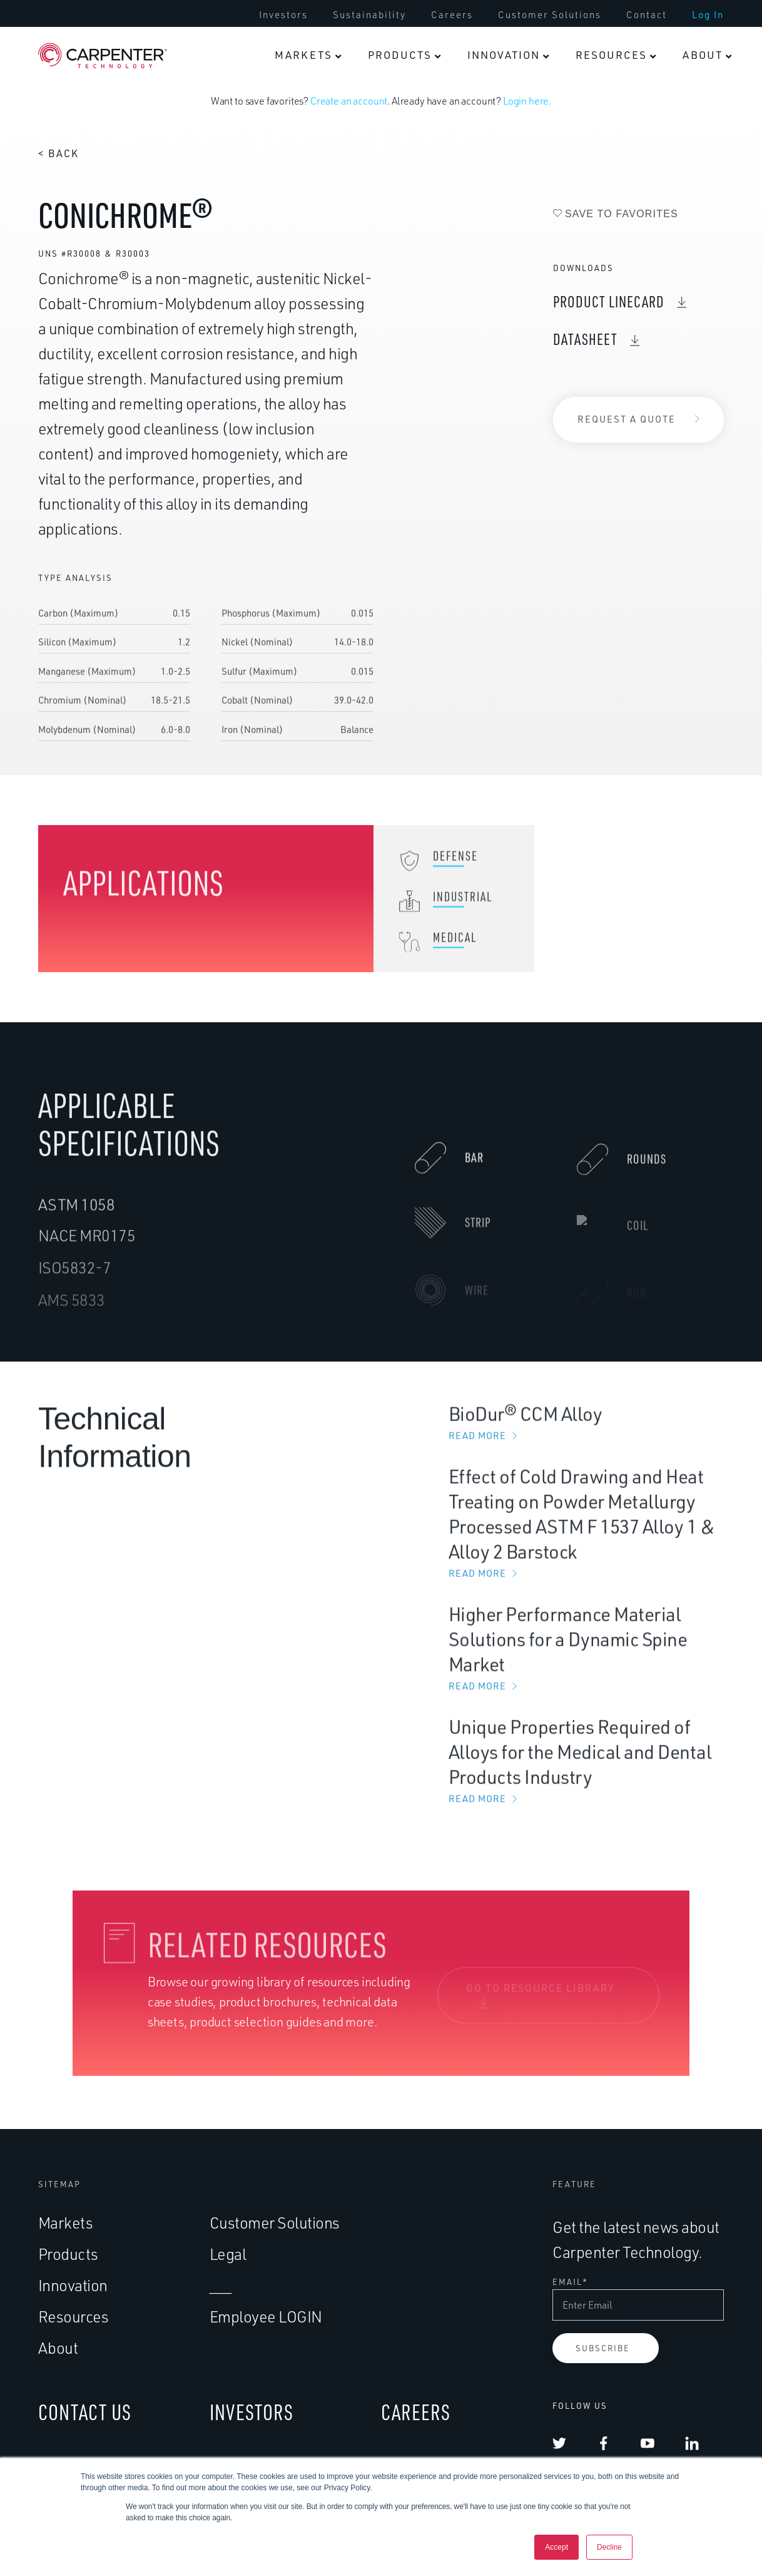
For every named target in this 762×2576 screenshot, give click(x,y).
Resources (73, 2316)
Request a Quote (626, 419)
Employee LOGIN (266, 2316)
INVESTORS (251, 2411)
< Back (58, 153)
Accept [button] (556, 2547)
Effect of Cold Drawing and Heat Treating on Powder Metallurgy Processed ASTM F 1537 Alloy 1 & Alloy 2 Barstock (586, 1534)
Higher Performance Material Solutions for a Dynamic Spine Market (586, 1659)
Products (68, 2254)
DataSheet (585, 339)
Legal (228, 2254)
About (58, 2348)
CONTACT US (84, 2411)
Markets (65, 2222)
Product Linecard (608, 301)
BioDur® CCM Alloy (586, 1434)
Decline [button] (609, 2547)
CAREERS (415, 2411)
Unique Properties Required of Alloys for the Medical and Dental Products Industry (586, 1772)
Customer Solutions (275, 2222)
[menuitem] (308, 55)
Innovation (73, 2285)
